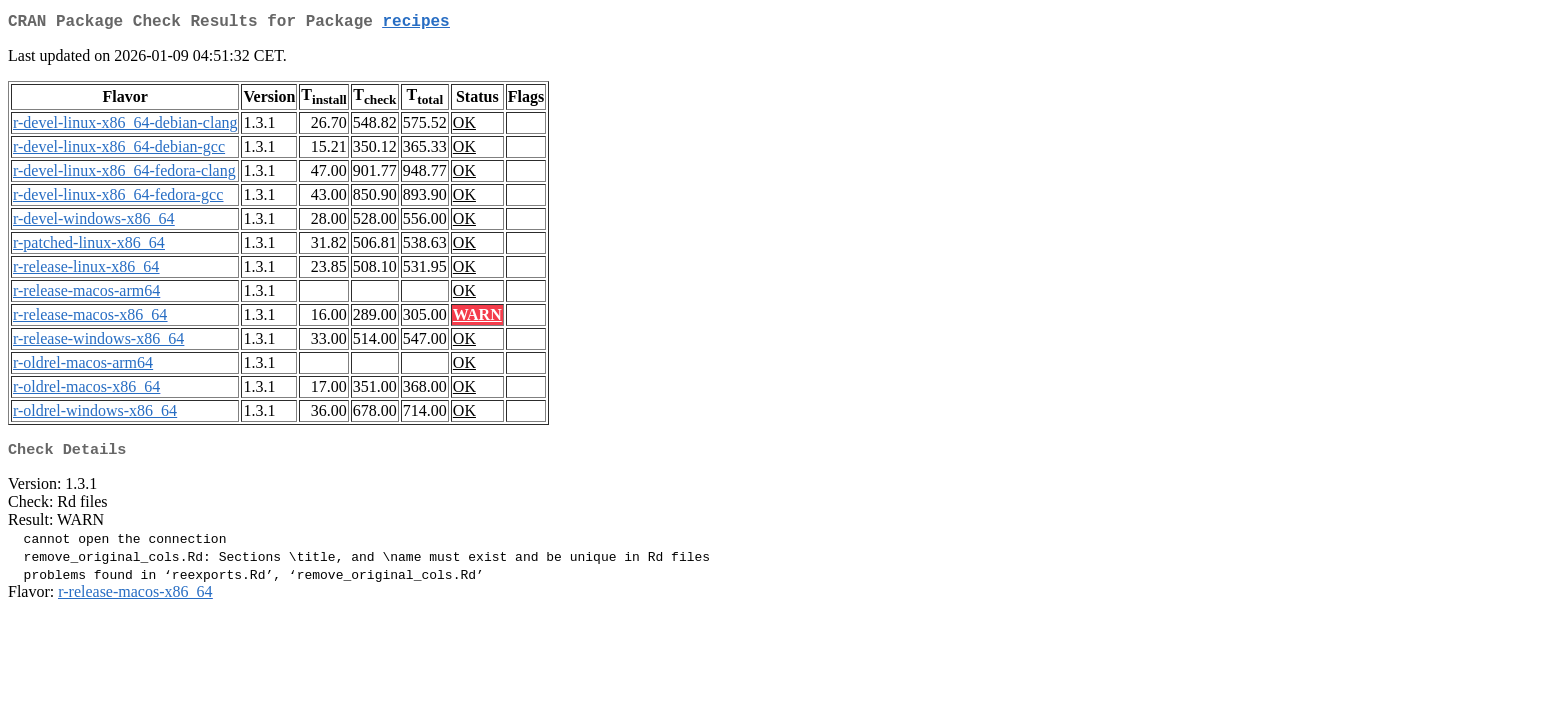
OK (464, 126)
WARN (477, 318)
